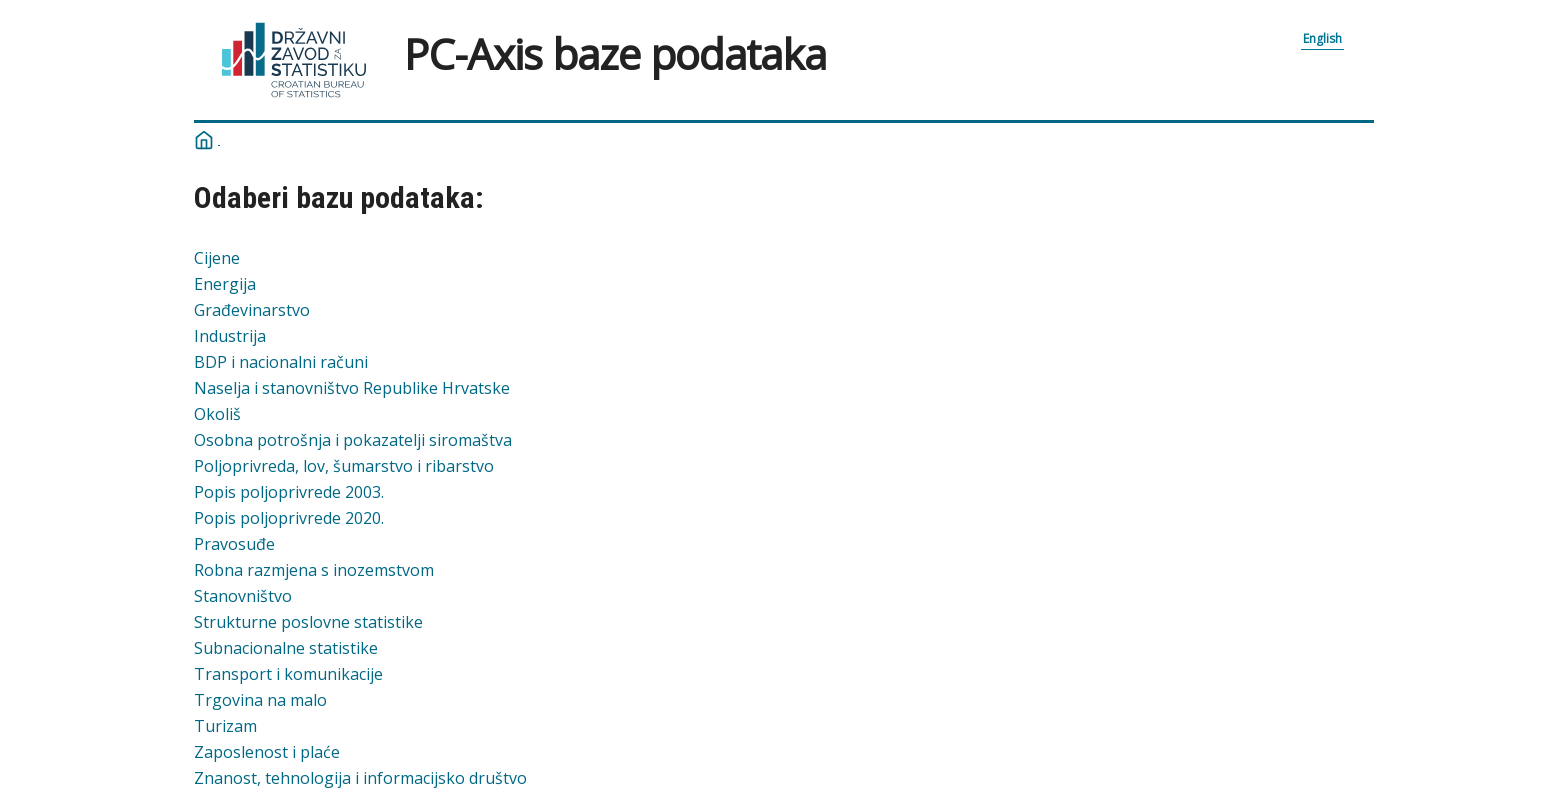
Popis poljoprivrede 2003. (289, 492)
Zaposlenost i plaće (267, 752)
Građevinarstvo (252, 310)
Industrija (230, 336)
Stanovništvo (243, 596)
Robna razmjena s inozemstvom (314, 570)
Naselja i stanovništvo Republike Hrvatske (352, 388)
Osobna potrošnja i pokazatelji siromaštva (353, 440)
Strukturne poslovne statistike (308, 622)
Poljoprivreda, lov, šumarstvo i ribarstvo (344, 466)
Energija (225, 284)
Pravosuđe (234, 544)
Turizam (225, 726)
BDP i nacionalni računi (281, 362)
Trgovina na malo (260, 700)
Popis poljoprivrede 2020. (289, 518)
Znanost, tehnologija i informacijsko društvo (360, 778)
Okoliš (217, 414)
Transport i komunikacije (288, 674)
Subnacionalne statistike (286, 648)
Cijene (217, 258)
